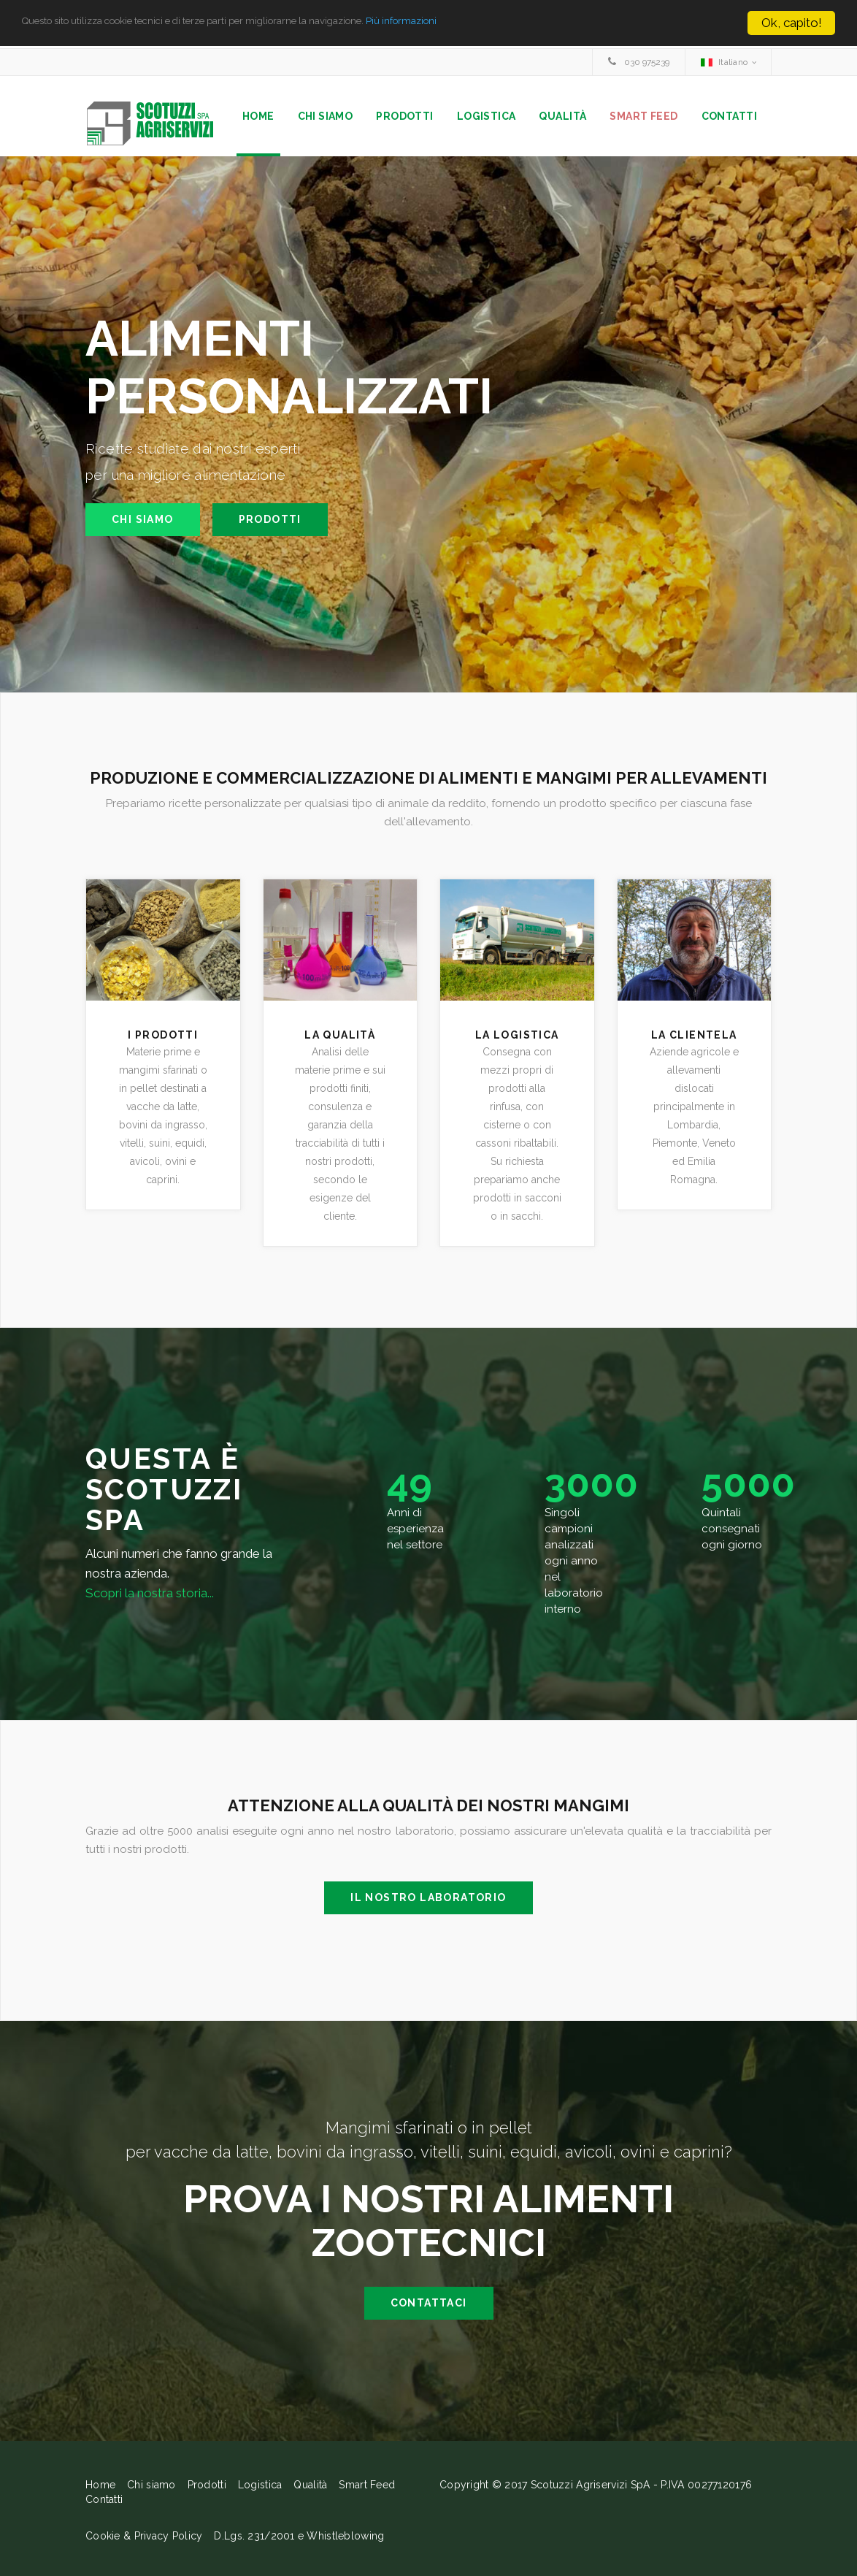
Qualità (562, 116)
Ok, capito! (791, 22)
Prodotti (404, 116)
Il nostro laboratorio (428, 1902)
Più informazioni (509, 23)
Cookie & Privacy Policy (143, 2540)
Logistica (486, 116)
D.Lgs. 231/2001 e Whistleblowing (299, 2540)
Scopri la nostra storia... (149, 1597)
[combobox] (728, 62)
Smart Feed (643, 116)
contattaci (429, 2307)
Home (258, 116)
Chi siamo (325, 116)
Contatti (729, 116)
